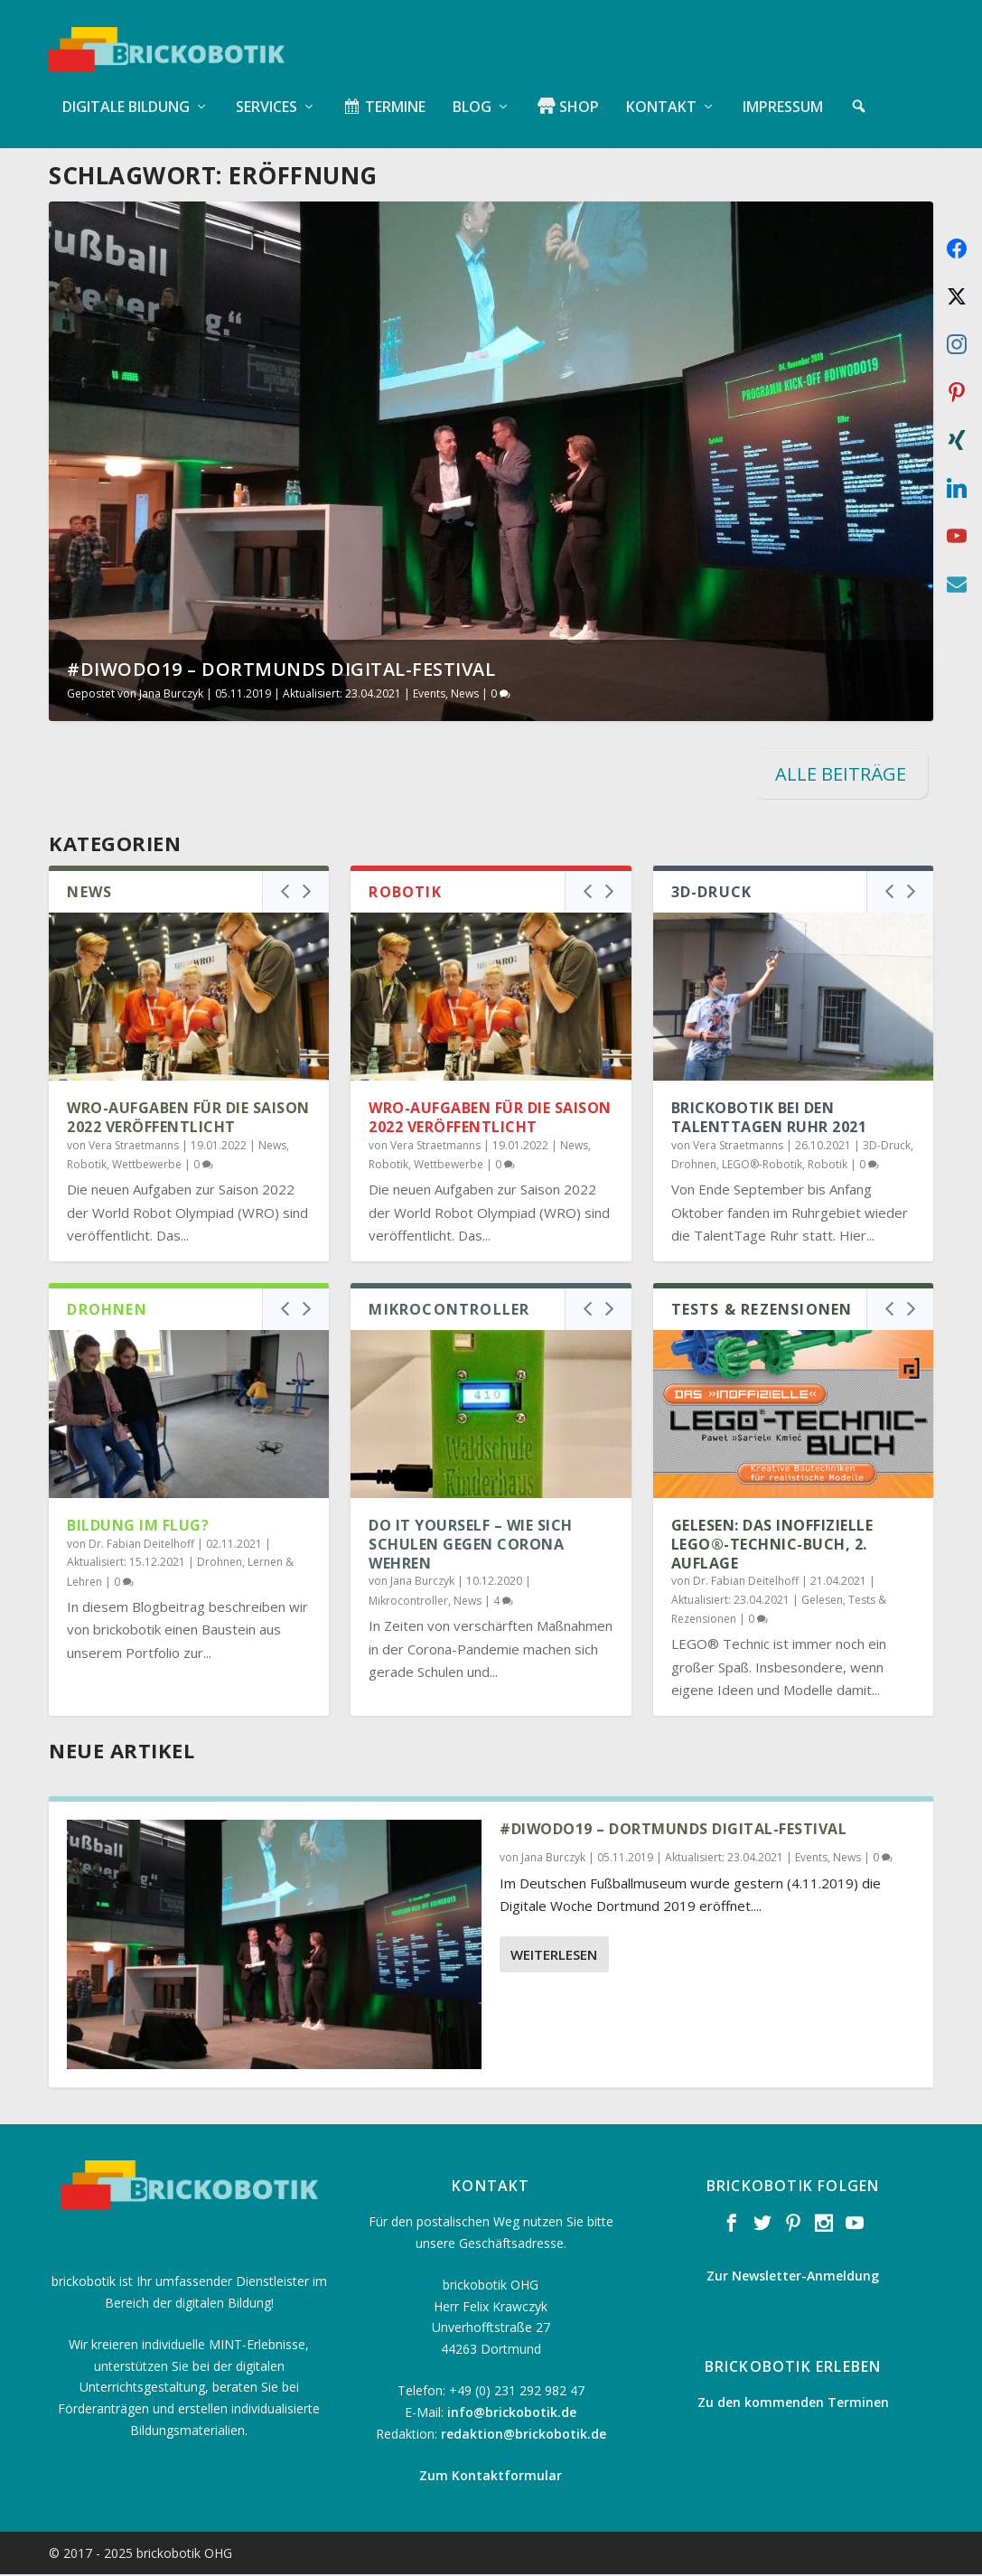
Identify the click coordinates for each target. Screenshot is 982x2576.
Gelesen (822, 1600)
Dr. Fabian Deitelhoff (141, 1544)
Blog (472, 89)
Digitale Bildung (126, 89)
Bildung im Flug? (138, 1527)
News (465, 695)
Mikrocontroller (408, 1601)
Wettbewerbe (147, 1166)
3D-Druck (887, 1146)
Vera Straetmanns (134, 1146)
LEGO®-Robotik (762, 1166)
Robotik (87, 1166)
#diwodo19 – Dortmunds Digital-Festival (281, 671)
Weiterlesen (553, 1955)
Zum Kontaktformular (490, 2477)
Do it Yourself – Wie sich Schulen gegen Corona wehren (471, 1546)
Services (266, 89)
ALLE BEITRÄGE (840, 775)
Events (429, 695)
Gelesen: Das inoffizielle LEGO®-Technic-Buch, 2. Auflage (772, 1546)
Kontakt (661, 89)
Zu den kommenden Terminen (793, 2403)
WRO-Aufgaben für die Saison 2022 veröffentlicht (188, 1119)
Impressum (783, 89)
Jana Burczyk (171, 695)
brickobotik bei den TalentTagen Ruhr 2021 (769, 1119)
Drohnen (693, 1166)
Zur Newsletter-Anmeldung (792, 2277)
